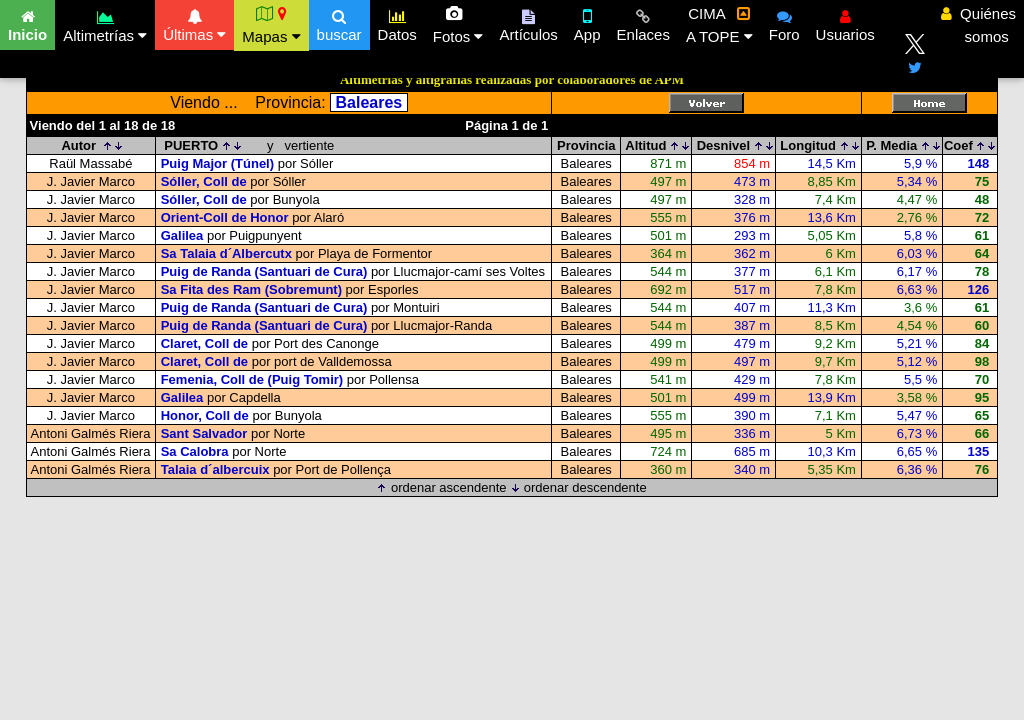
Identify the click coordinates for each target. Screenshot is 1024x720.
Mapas (271, 25)
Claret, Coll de (204, 343)
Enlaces (643, 23)
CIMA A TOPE (719, 25)
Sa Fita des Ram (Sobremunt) (251, 289)
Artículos (528, 23)
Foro (784, 23)
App (587, 23)
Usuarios (845, 23)
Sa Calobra (195, 451)
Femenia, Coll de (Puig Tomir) (252, 379)
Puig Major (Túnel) (217, 163)
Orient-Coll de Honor (225, 217)
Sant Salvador (204, 433)
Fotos (458, 25)
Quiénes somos (978, 25)
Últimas (194, 23)
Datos (397, 23)
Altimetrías (105, 23)
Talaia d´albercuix (215, 469)
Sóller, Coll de (204, 181)
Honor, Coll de (205, 415)
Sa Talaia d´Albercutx (226, 253)
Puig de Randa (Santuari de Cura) (264, 271)
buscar (339, 23)
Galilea (182, 235)
